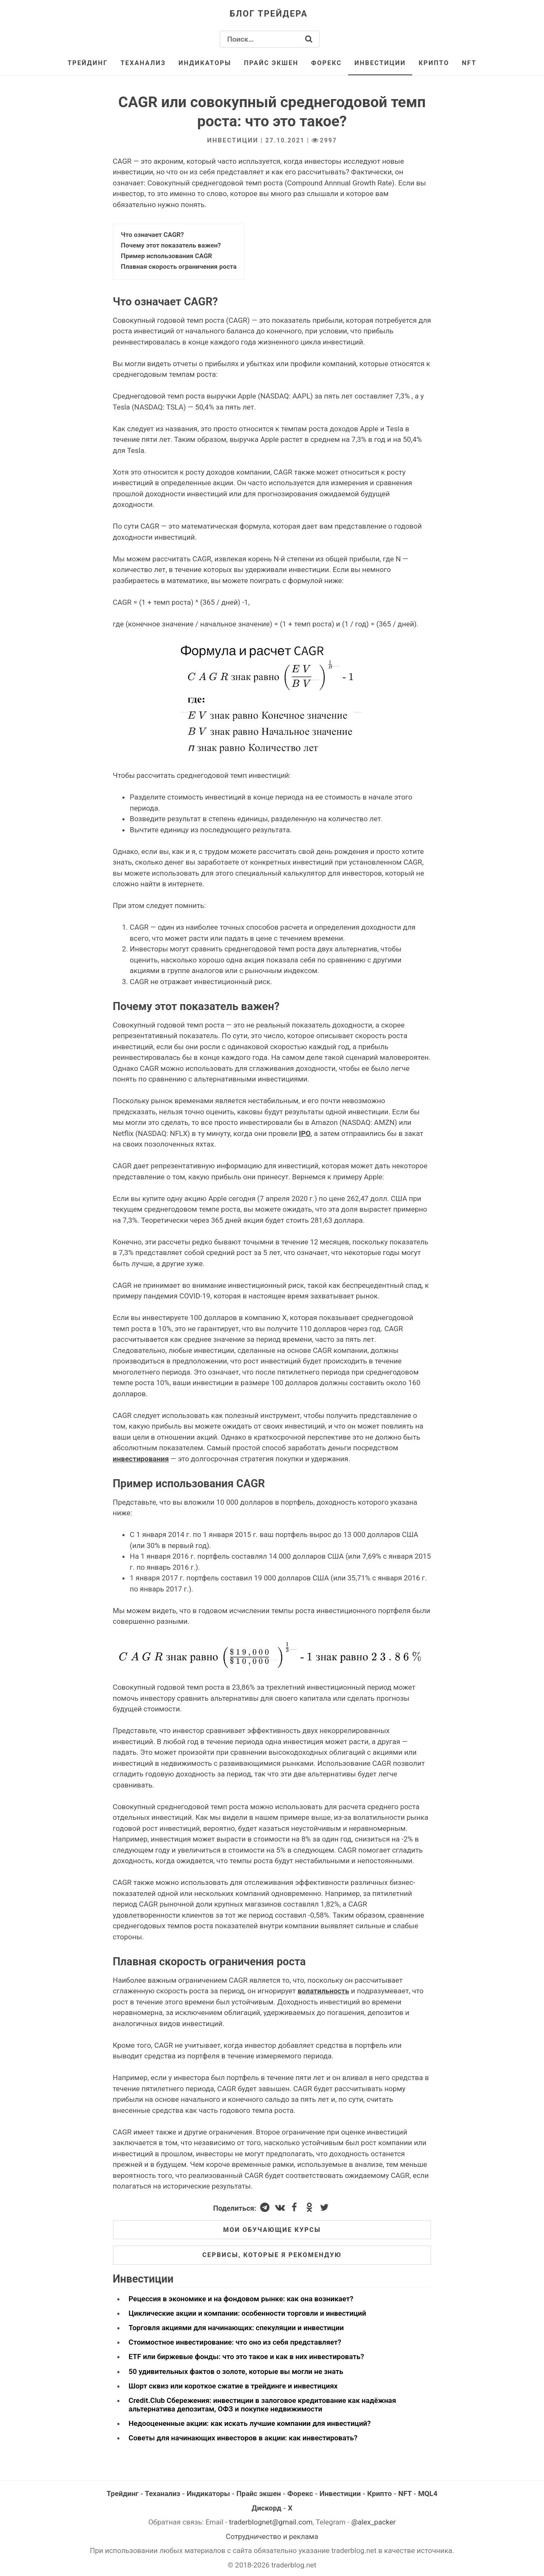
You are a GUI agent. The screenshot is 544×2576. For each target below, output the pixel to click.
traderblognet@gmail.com (271, 2522)
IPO (305, 1133)
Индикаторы (204, 63)
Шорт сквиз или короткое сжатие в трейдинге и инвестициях (233, 2386)
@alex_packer (373, 2522)
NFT (469, 63)
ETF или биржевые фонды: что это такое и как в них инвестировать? (246, 2356)
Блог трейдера (269, 14)
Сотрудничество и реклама (272, 2536)
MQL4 (428, 2493)
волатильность (323, 1991)
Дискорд (266, 2508)
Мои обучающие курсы (272, 2230)
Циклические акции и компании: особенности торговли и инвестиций (247, 2313)
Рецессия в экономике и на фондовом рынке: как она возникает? (241, 2298)
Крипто (434, 63)
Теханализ (143, 63)
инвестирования (141, 1459)
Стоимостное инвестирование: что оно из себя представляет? (235, 2342)
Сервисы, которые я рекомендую (272, 2255)
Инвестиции (380, 63)
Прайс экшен (271, 63)
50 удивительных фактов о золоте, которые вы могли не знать (236, 2371)
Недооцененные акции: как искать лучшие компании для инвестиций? (250, 2423)
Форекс (326, 63)
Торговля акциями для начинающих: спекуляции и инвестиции (236, 2327)
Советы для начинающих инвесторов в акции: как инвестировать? (243, 2438)
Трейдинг (88, 63)
